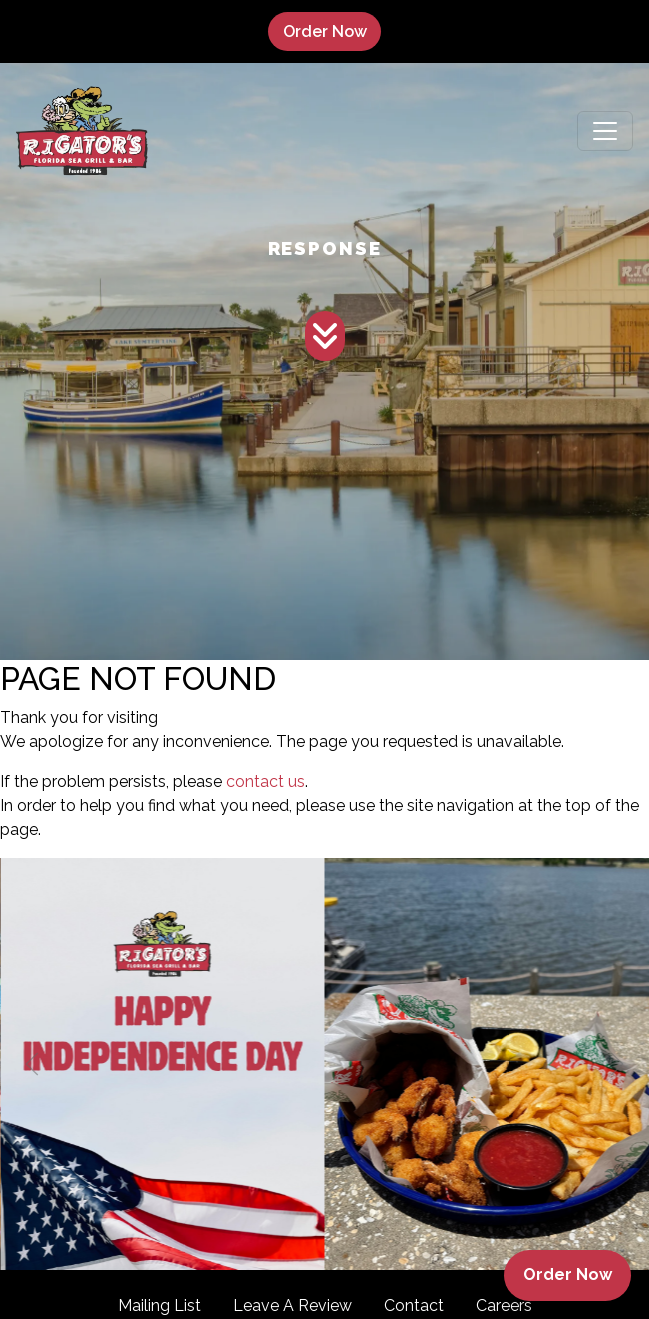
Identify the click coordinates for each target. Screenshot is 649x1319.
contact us (265, 781)
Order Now (332, 30)
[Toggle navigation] (605, 131)
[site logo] (82, 130)
